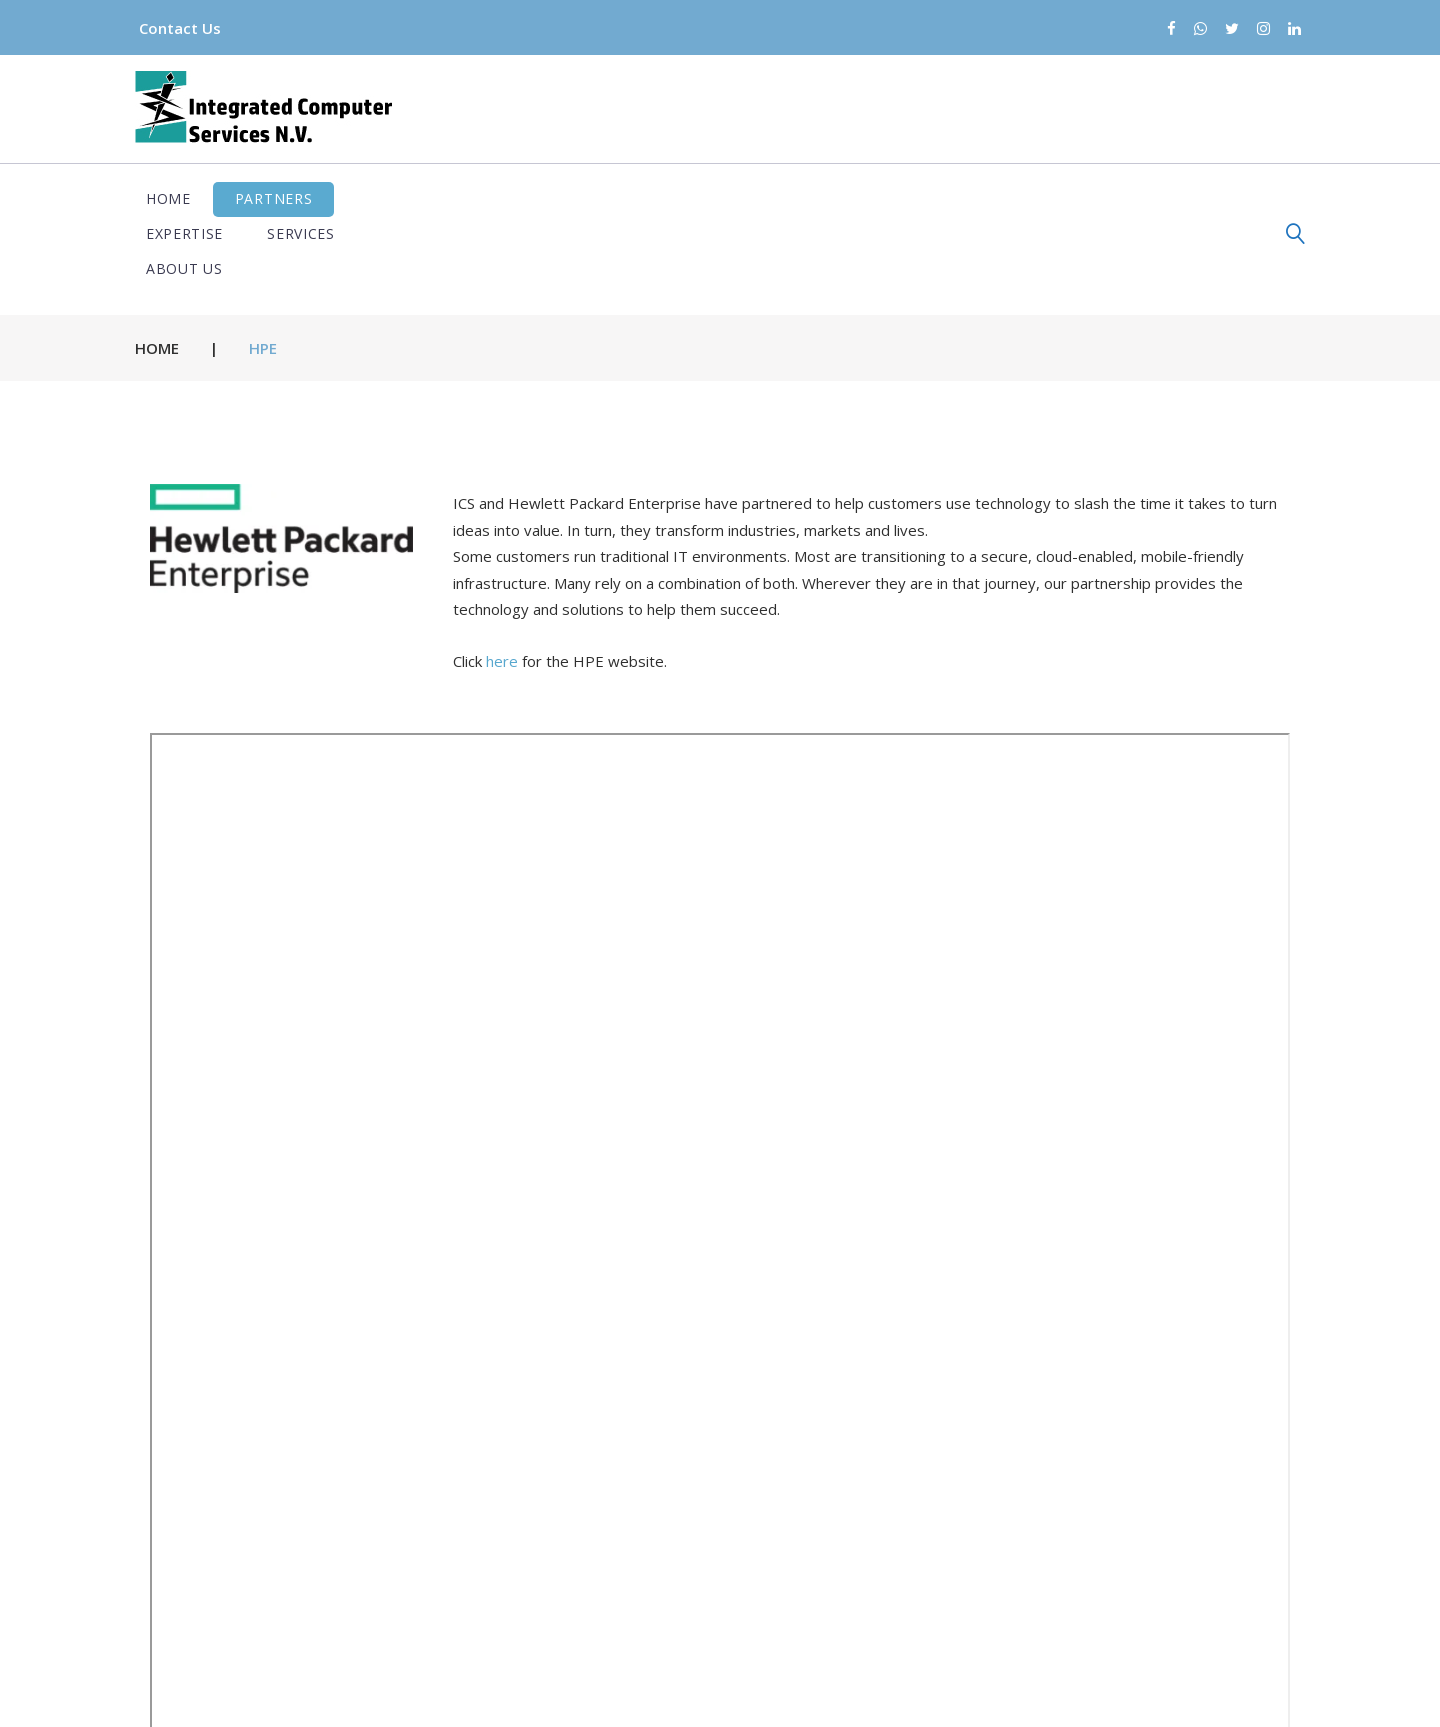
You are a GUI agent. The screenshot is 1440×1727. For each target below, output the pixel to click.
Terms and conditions (895, 1694)
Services (523, 198)
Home (179, 198)
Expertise (405, 198)
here (502, 591)
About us (638, 198)
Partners (285, 198)
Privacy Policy (725, 1694)
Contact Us (191, 28)
